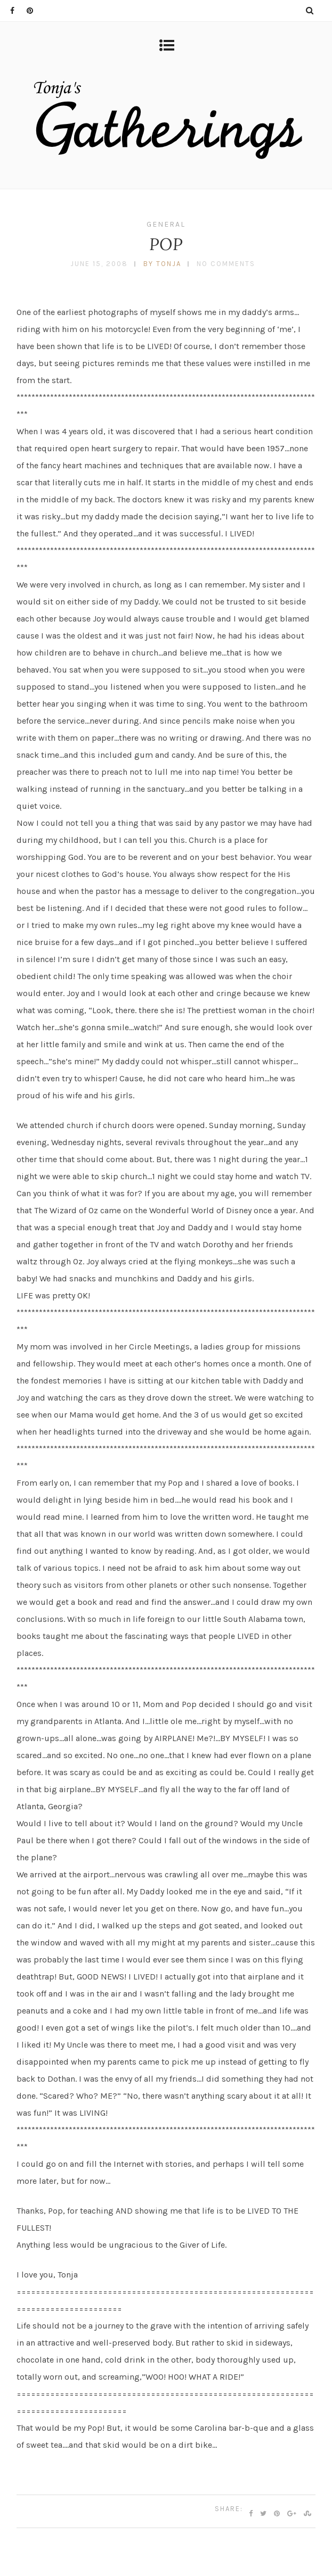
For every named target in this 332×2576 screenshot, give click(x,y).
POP (166, 244)
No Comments (226, 264)
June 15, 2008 (99, 264)
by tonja (162, 264)
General (166, 224)
